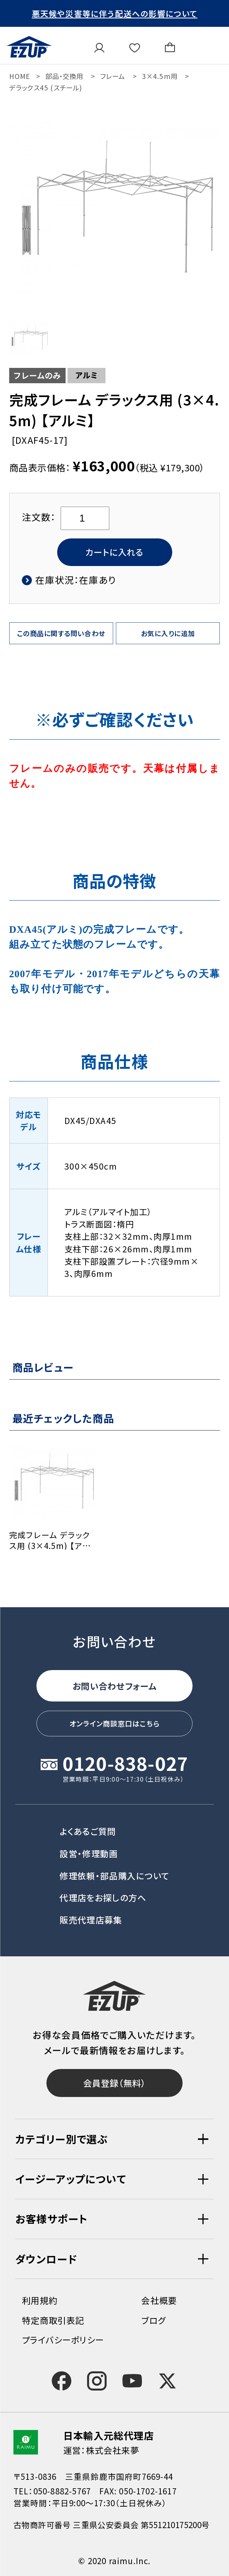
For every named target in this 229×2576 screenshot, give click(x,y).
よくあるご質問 (87, 1826)
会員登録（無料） (114, 2081)
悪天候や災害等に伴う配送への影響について (115, 13)
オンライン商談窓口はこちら (114, 1717)
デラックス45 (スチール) (45, 87)
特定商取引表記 (53, 2320)
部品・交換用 (64, 76)
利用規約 (40, 2300)
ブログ (153, 2320)
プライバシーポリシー (63, 2339)
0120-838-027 (125, 1759)
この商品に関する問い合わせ (61, 637)
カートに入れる (114, 553)
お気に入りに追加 (168, 637)
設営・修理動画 (88, 1848)
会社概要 (159, 2300)
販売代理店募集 (90, 1914)
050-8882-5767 (62, 2491)
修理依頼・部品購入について (114, 1870)
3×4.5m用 (160, 76)
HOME (20, 76)
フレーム (112, 76)
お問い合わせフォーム (114, 1675)
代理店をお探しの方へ (102, 1892)
